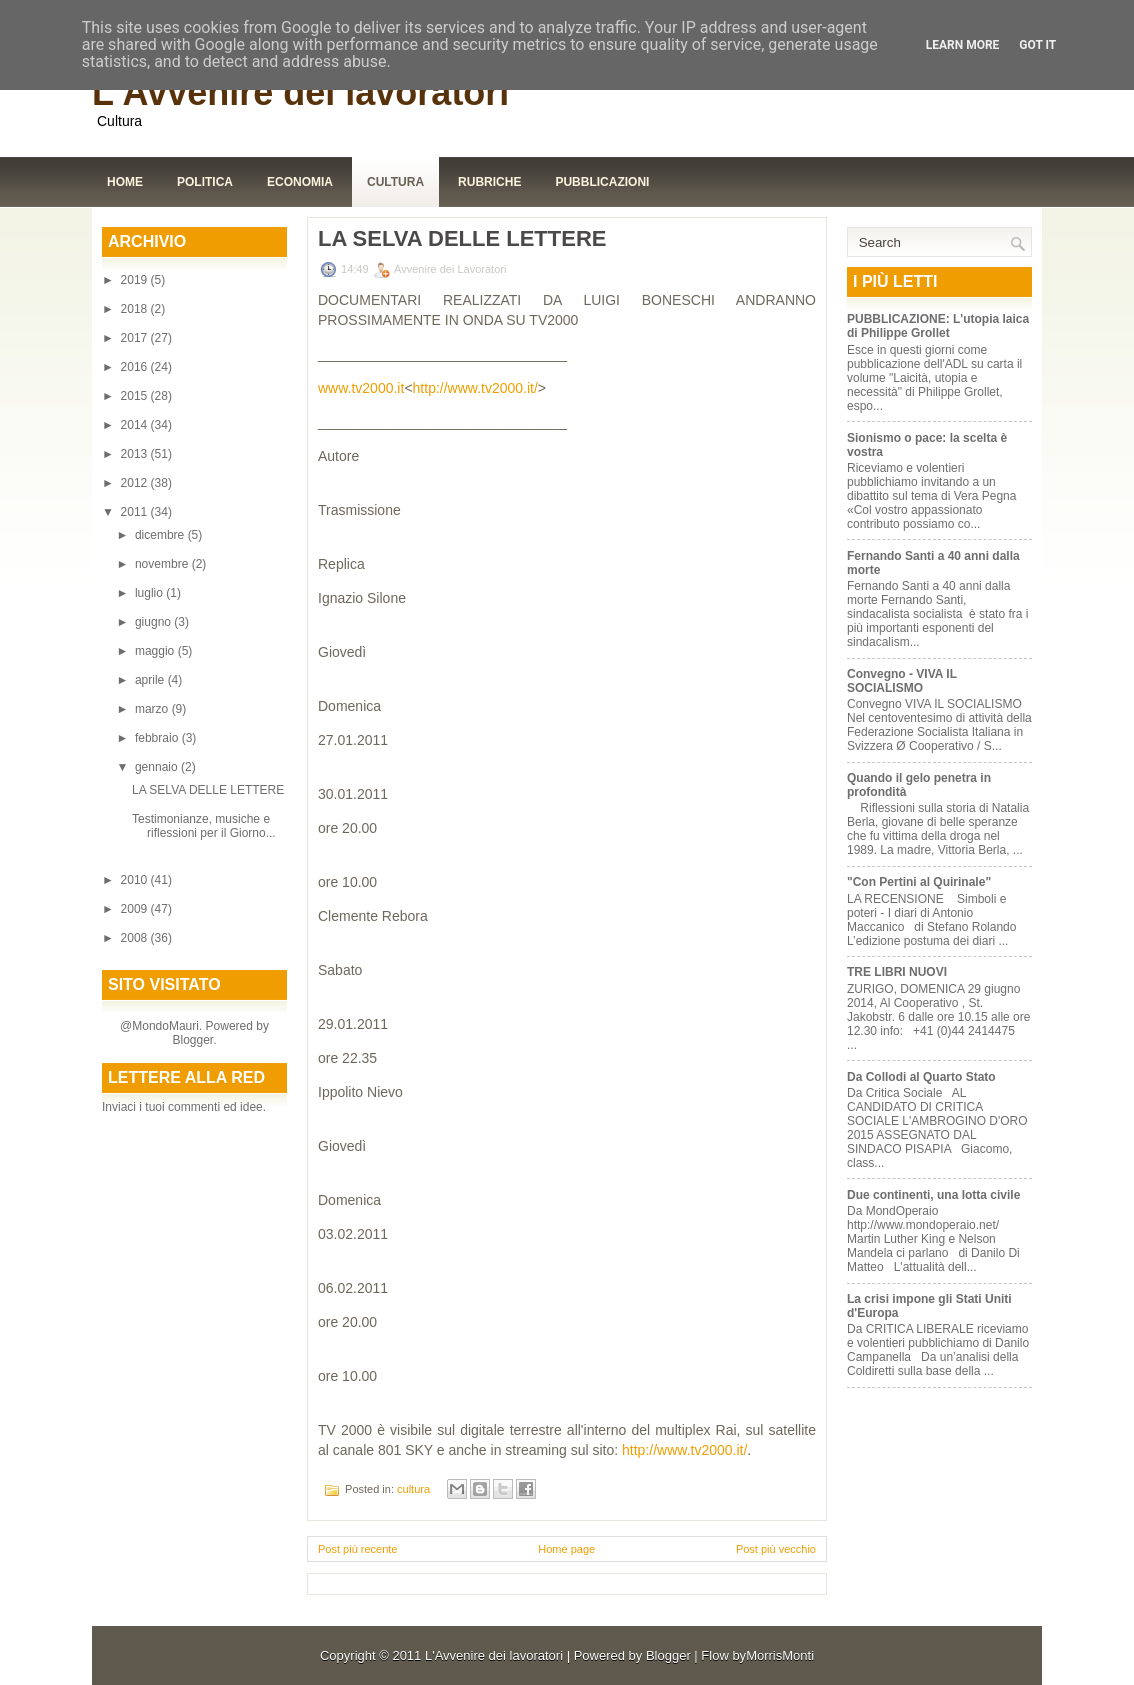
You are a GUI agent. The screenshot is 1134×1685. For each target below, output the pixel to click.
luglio (150, 593)
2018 (136, 309)
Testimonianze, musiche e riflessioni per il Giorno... (204, 826)
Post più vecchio (776, 1549)
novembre (163, 564)
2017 (136, 338)
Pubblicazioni (602, 182)
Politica (205, 182)
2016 (136, 367)
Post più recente (358, 1549)
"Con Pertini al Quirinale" (919, 882)
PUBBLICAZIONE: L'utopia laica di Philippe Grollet (938, 326)
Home (125, 182)
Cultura (395, 182)
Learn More (963, 45)
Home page (566, 1549)
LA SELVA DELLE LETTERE (208, 790)
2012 (136, 483)
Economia (300, 182)
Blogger (192, 1040)
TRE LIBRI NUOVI (897, 972)
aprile (151, 680)
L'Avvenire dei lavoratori (300, 92)
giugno (154, 622)
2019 (136, 280)
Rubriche (489, 182)
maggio (156, 651)
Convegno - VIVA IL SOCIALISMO (902, 681)
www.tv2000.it (361, 388)
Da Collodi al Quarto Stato (921, 1077)
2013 (136, 454)
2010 (136, 880)
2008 (136, 938)
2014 (136, 425)
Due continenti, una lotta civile (933, 1195)
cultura (413, 1489)
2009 (136, 909)
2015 (136, 396)
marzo (153, 709)
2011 (136, 512)
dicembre (161, 535)
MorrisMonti (780, 1655)
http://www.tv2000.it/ (475, 388)
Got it (1037, 45)
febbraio (158, 738)
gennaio (158, 767)
